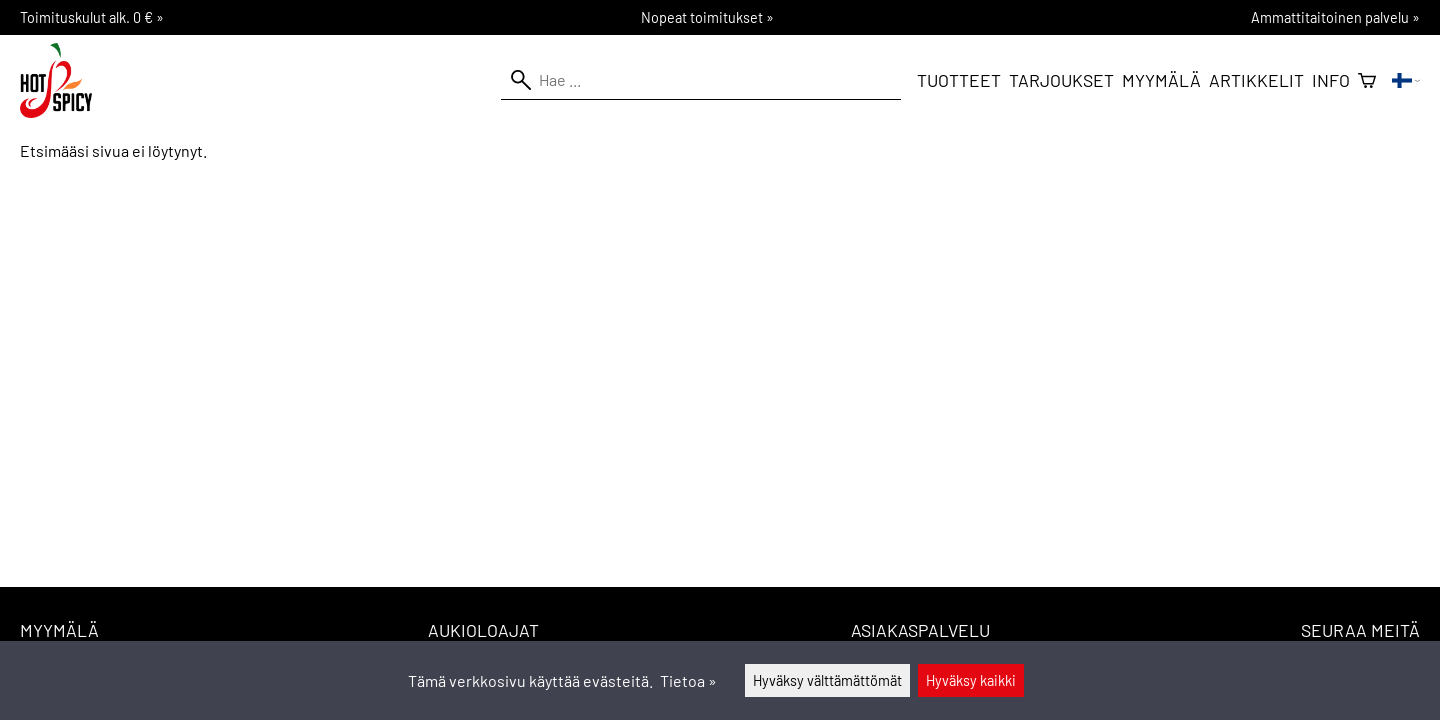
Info (1331, 80)
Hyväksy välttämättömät (827, 680)
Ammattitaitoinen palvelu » (1335, 17)
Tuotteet (959, 80)
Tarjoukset (1061, 80)
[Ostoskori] (1367, 80)
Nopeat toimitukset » (707, 17)
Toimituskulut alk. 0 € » (92, 17)
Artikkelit (1256, 80)
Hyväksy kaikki (971, 680)
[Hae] (701, 80)
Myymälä (1161, 80)
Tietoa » (688, 680)
